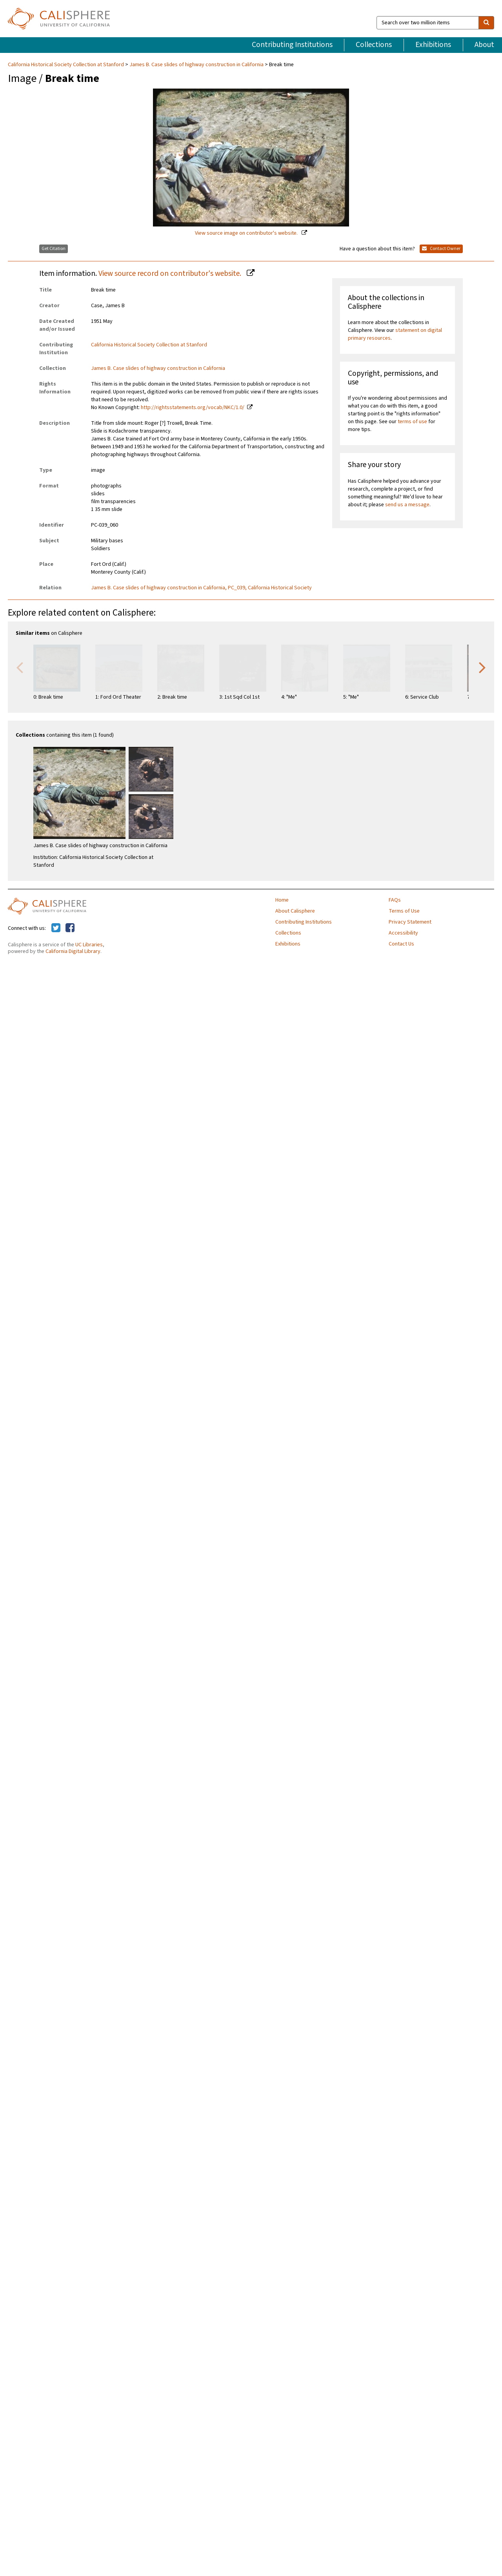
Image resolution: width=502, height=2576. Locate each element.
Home (282, 900)
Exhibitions (433, 44)
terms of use (412, 422)
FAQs (395, 900)
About (484, 44)
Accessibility (403, 933)
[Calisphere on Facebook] (70, 928)
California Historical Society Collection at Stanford (66, 65)
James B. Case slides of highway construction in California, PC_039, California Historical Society (201, 588)
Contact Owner (441, 248)
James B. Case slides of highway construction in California (196, 65)
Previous (20, 667)
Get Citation (53, 248)
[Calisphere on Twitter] (55, 928)
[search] (486, 22)
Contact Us (401, 944)
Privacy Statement (410, 922)
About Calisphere (295, 911)
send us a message (407, 505)
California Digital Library (72, 951)
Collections (374, 44)
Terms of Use (404, 911)
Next (482, 667)
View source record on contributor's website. (170, 273)
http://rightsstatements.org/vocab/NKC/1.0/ (192, 407)
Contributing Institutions (292, 44)
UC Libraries (89, 945)
